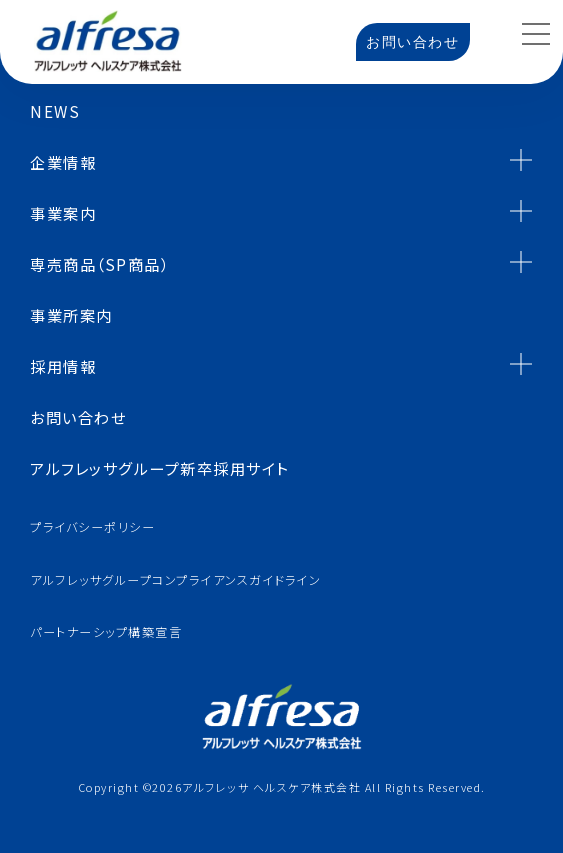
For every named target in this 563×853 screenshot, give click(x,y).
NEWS (55, 111)
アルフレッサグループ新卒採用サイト (160, 468)
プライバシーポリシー (92, 527)
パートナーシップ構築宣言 (106, 632)
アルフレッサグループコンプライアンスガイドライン (175, 580)
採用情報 (281, 364)
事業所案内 (71, 315)
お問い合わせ (412, 42)
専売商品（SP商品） (281, 262)
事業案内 (281, 211)
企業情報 (281, 160)
